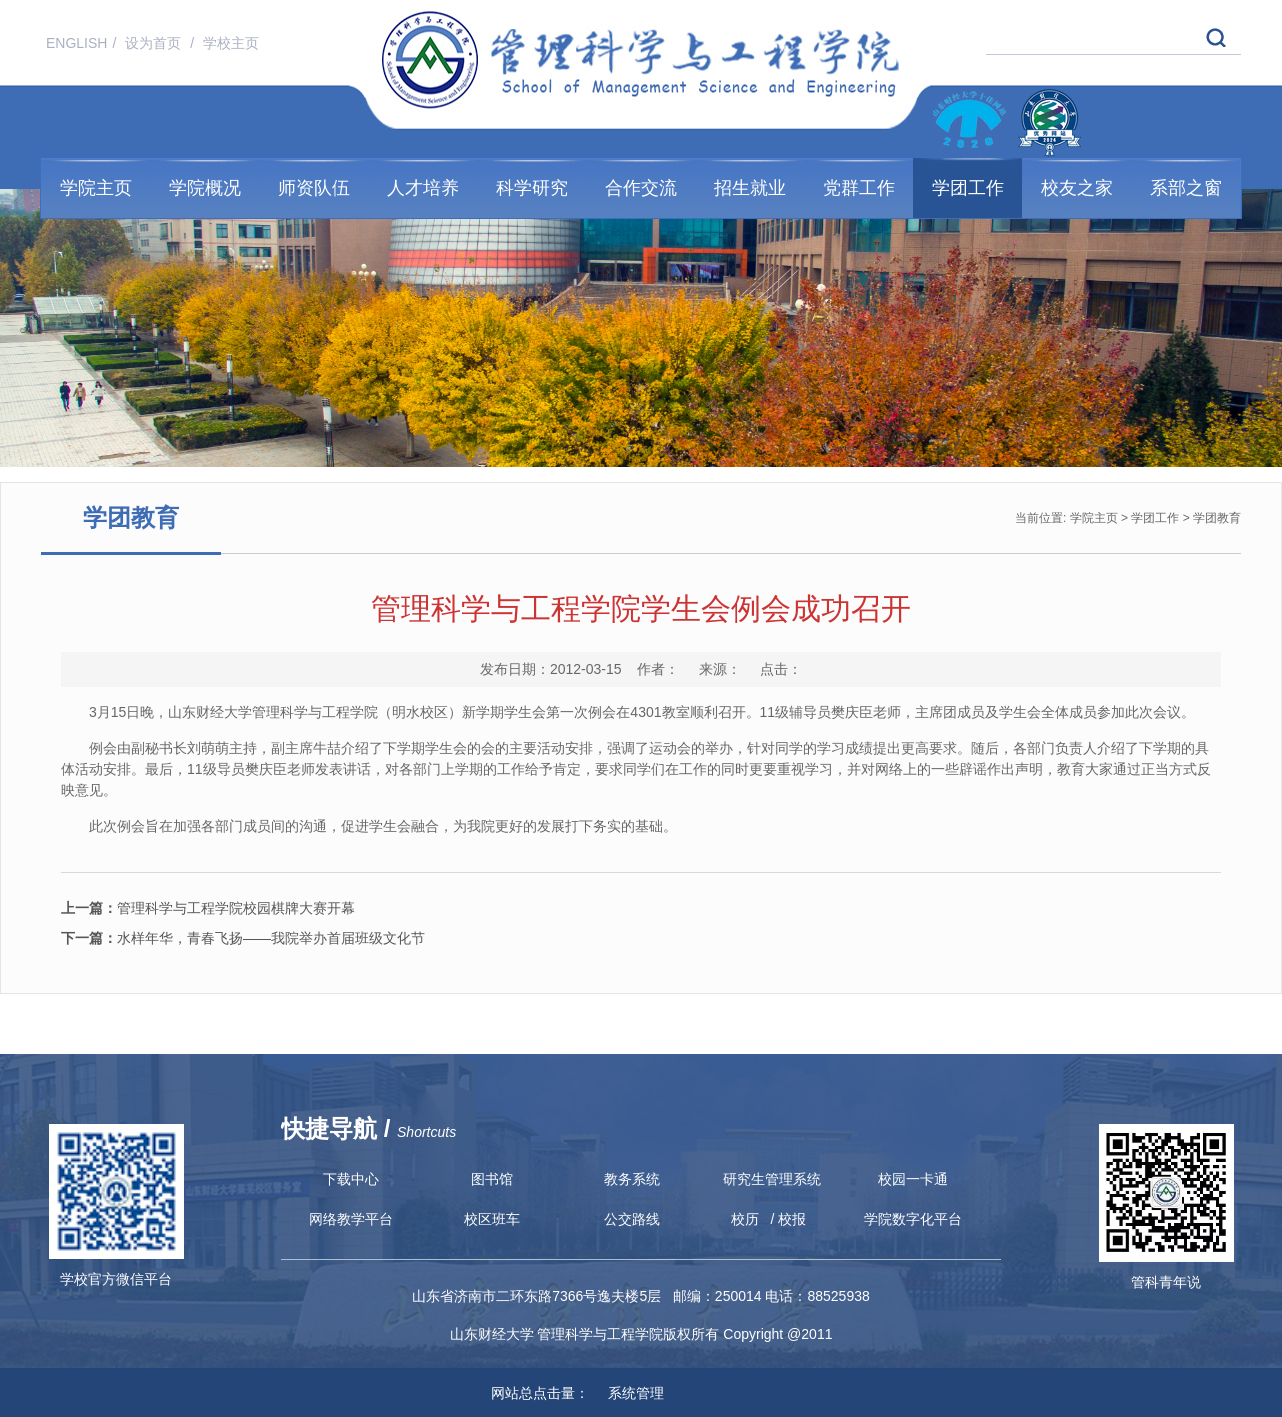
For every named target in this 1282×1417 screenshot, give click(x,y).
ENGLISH (76, 43)
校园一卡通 (913, 1179)
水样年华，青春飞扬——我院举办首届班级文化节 (243, 938)
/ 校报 (789, 1219)
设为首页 (155, 43)
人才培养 (423, 188)
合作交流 (641, 188)
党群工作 (859, 188)
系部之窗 (1186, 188)
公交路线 (632, 1219)
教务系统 (632, 1179)
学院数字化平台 (913, 1219)
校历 (745, 1219)
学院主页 (96, 188)
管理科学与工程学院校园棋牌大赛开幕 (208, 908)
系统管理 (629, 1393)
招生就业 (750, 188)
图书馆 (492, 1179)
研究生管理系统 (772, 1179)
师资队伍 (314, 188)
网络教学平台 (351, 1219)
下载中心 (351, 1179)
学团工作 (968, 188)
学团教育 (1217, 518)
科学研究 (532, 188)
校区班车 (492, 1219)
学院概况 (205, 188)
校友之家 (1077, 188)
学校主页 (231, 43)
